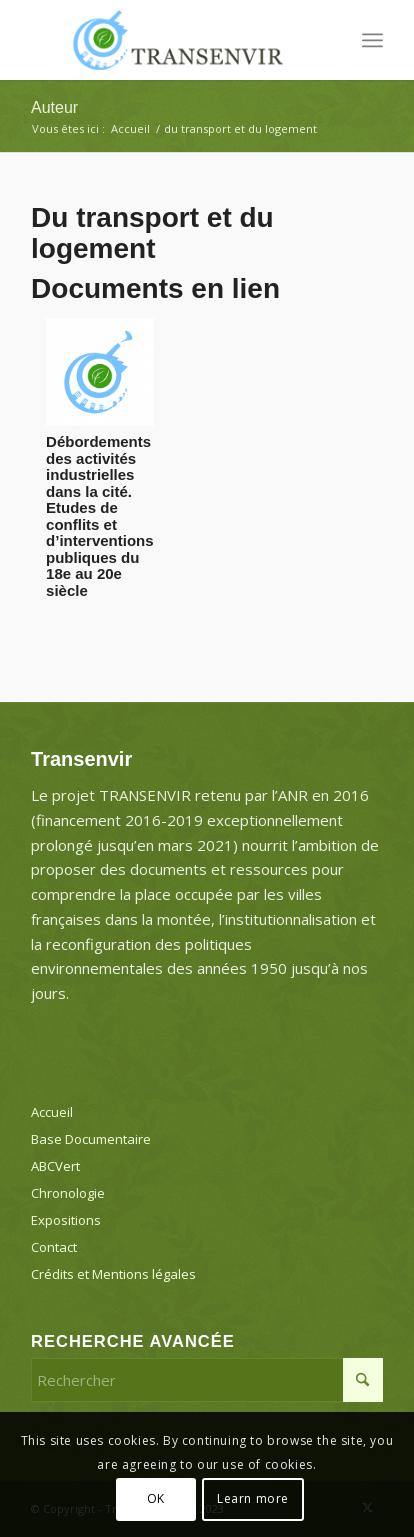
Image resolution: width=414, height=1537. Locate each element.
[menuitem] (372, 40)
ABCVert (55, 1166)
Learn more (253, 1498)
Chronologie (68, 1193)
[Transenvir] (172, 40)
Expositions (66, 1220)
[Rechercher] (207, 1380)
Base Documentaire (91, 1139)
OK (156, 1498)
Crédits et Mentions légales (113, 1274)
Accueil (52, 1112)
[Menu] (372, 40)
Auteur (54, 107)
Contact (54, 1247)
